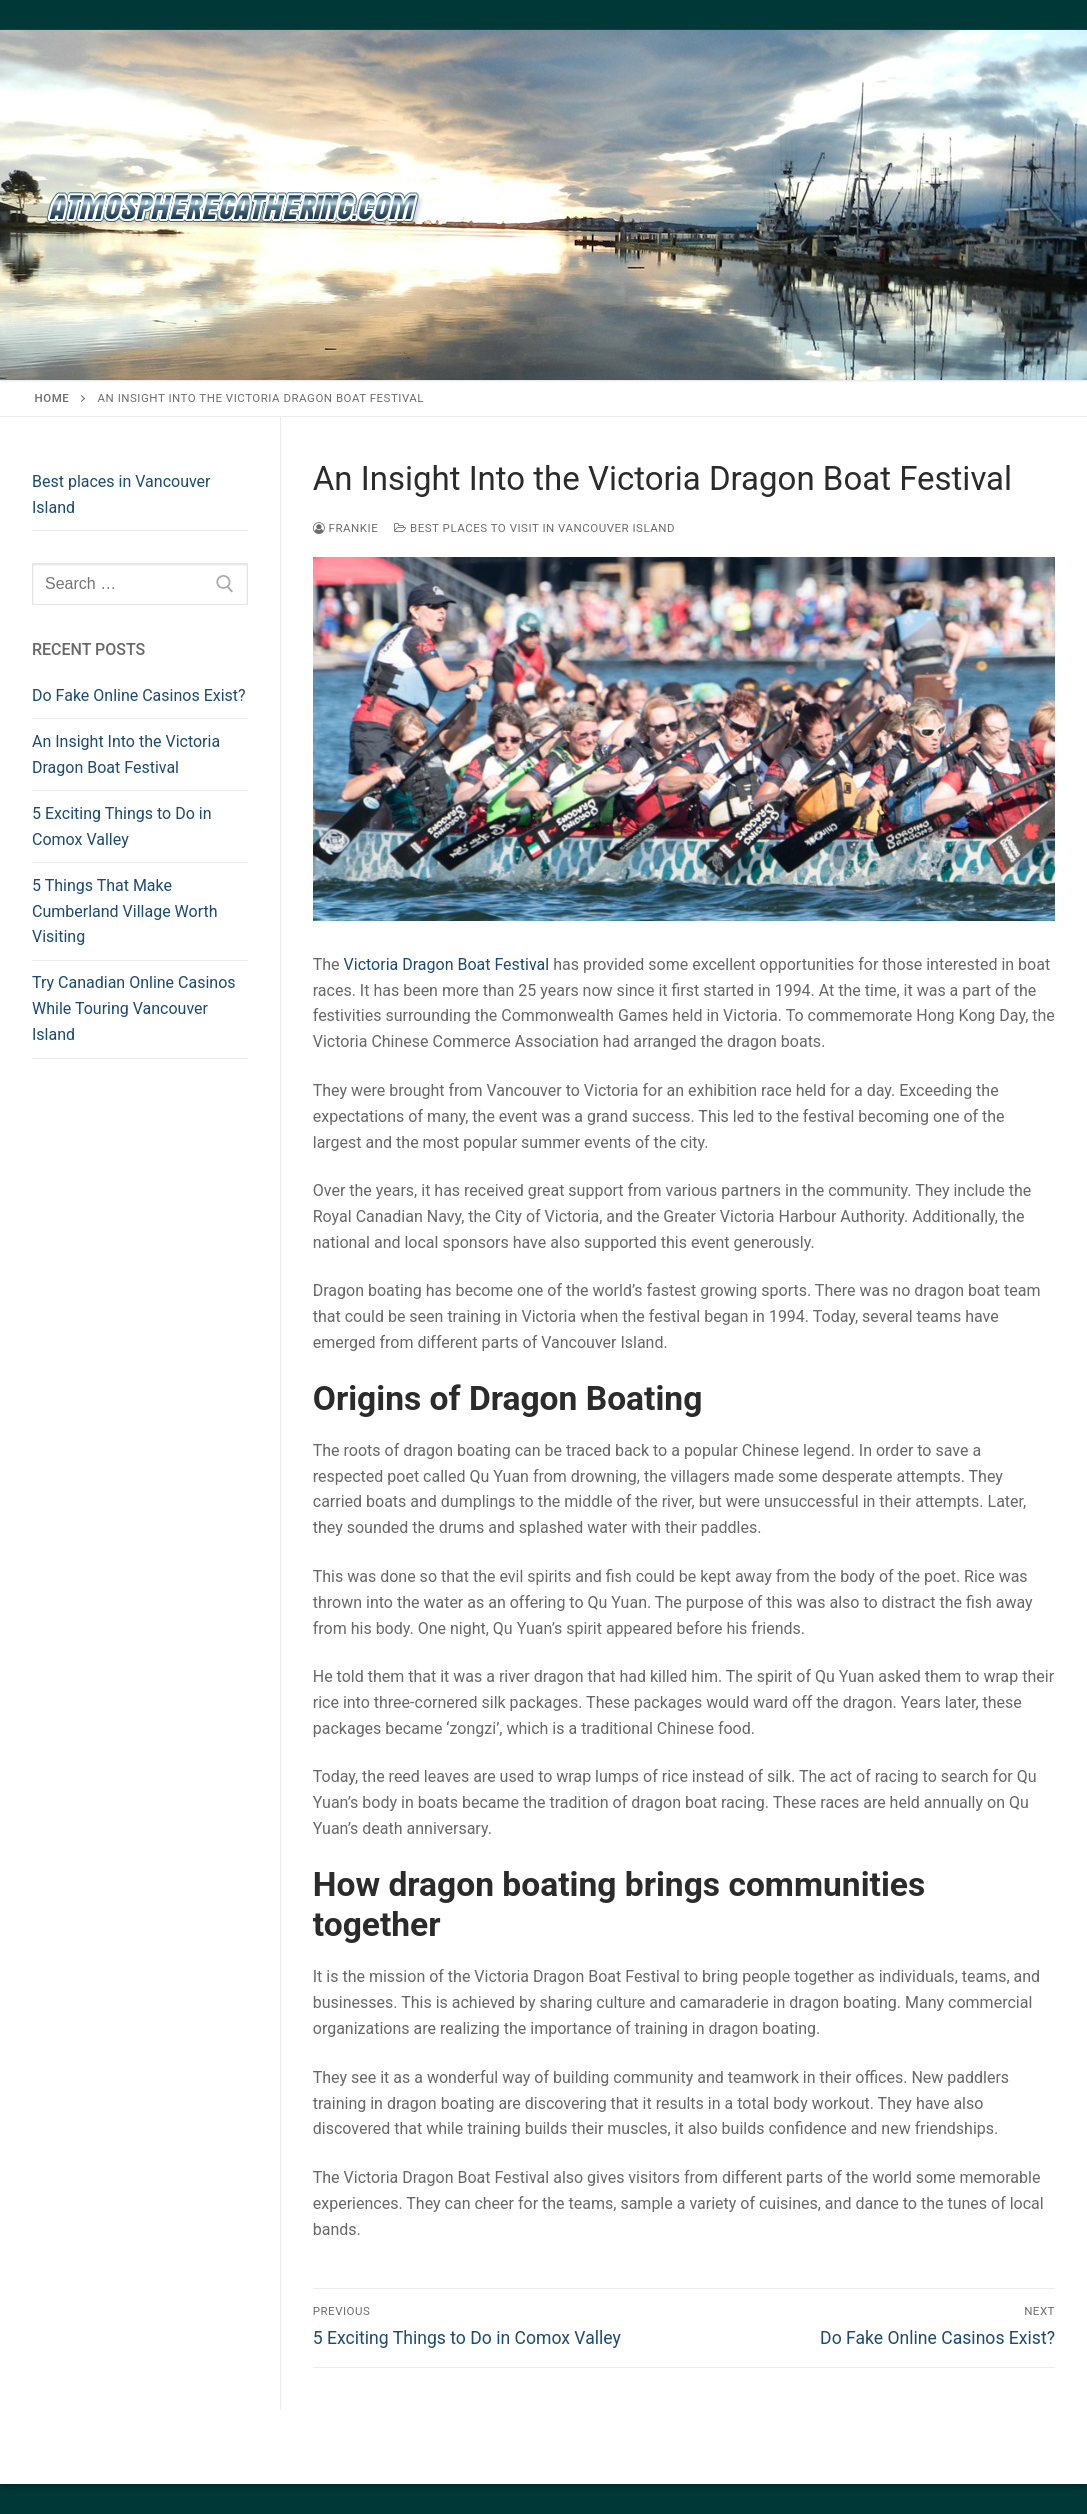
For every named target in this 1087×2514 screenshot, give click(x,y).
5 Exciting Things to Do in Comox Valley (122, 826)
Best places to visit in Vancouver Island (534, 528)
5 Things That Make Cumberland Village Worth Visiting (125, 911)
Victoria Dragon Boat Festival (447, 964)
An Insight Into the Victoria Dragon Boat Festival (126, 754)
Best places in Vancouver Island (121, 494)
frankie (345, 528)
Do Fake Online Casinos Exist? (139, 695)
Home (52, 398)
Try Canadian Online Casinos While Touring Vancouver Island (134, 1008)
